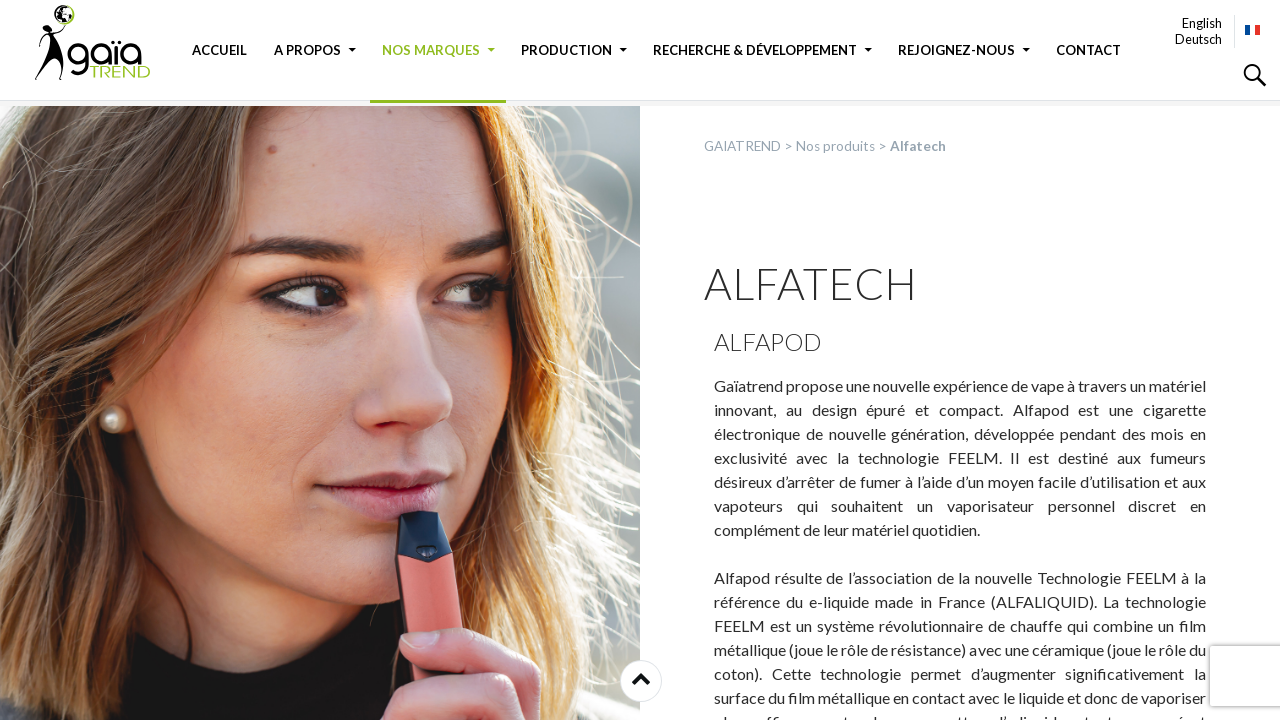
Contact (1088, 50)
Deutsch (1198, 39)
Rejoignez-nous (956, 50)
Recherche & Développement (755, 50)
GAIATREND (105, 42)
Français (1253, 30)
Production (566, 50)
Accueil (219, 50)
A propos (307, 50)
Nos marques (431, 50)
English (1202, 23)
